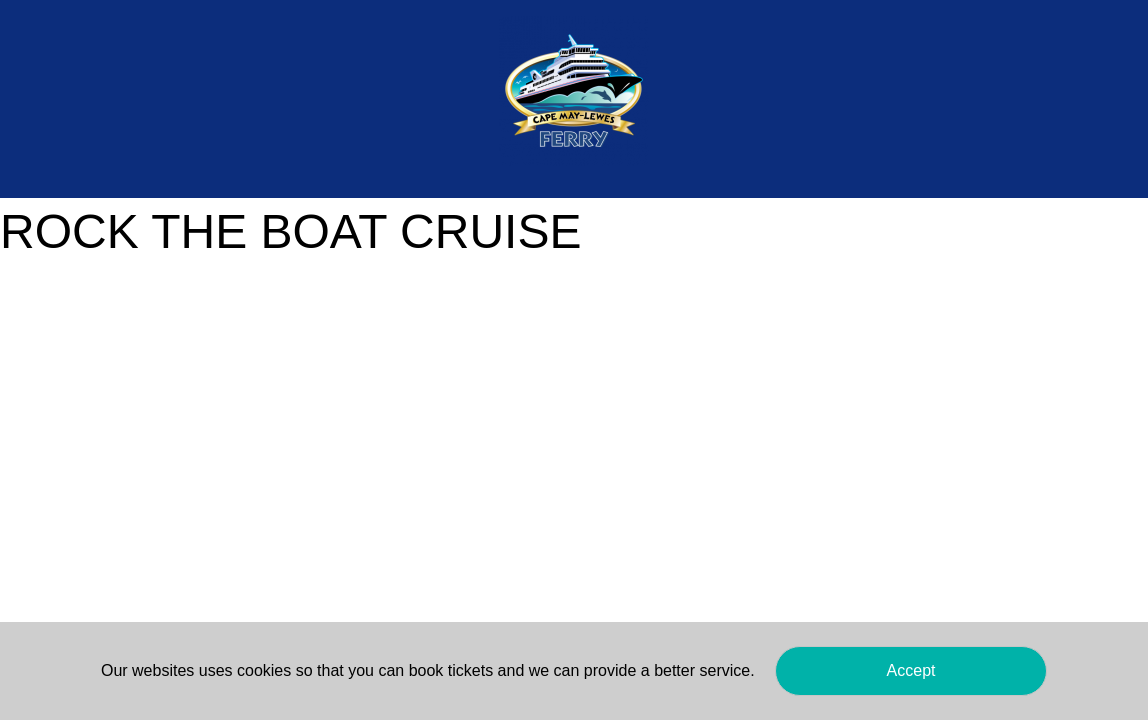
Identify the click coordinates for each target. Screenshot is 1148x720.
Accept (911, 670)
